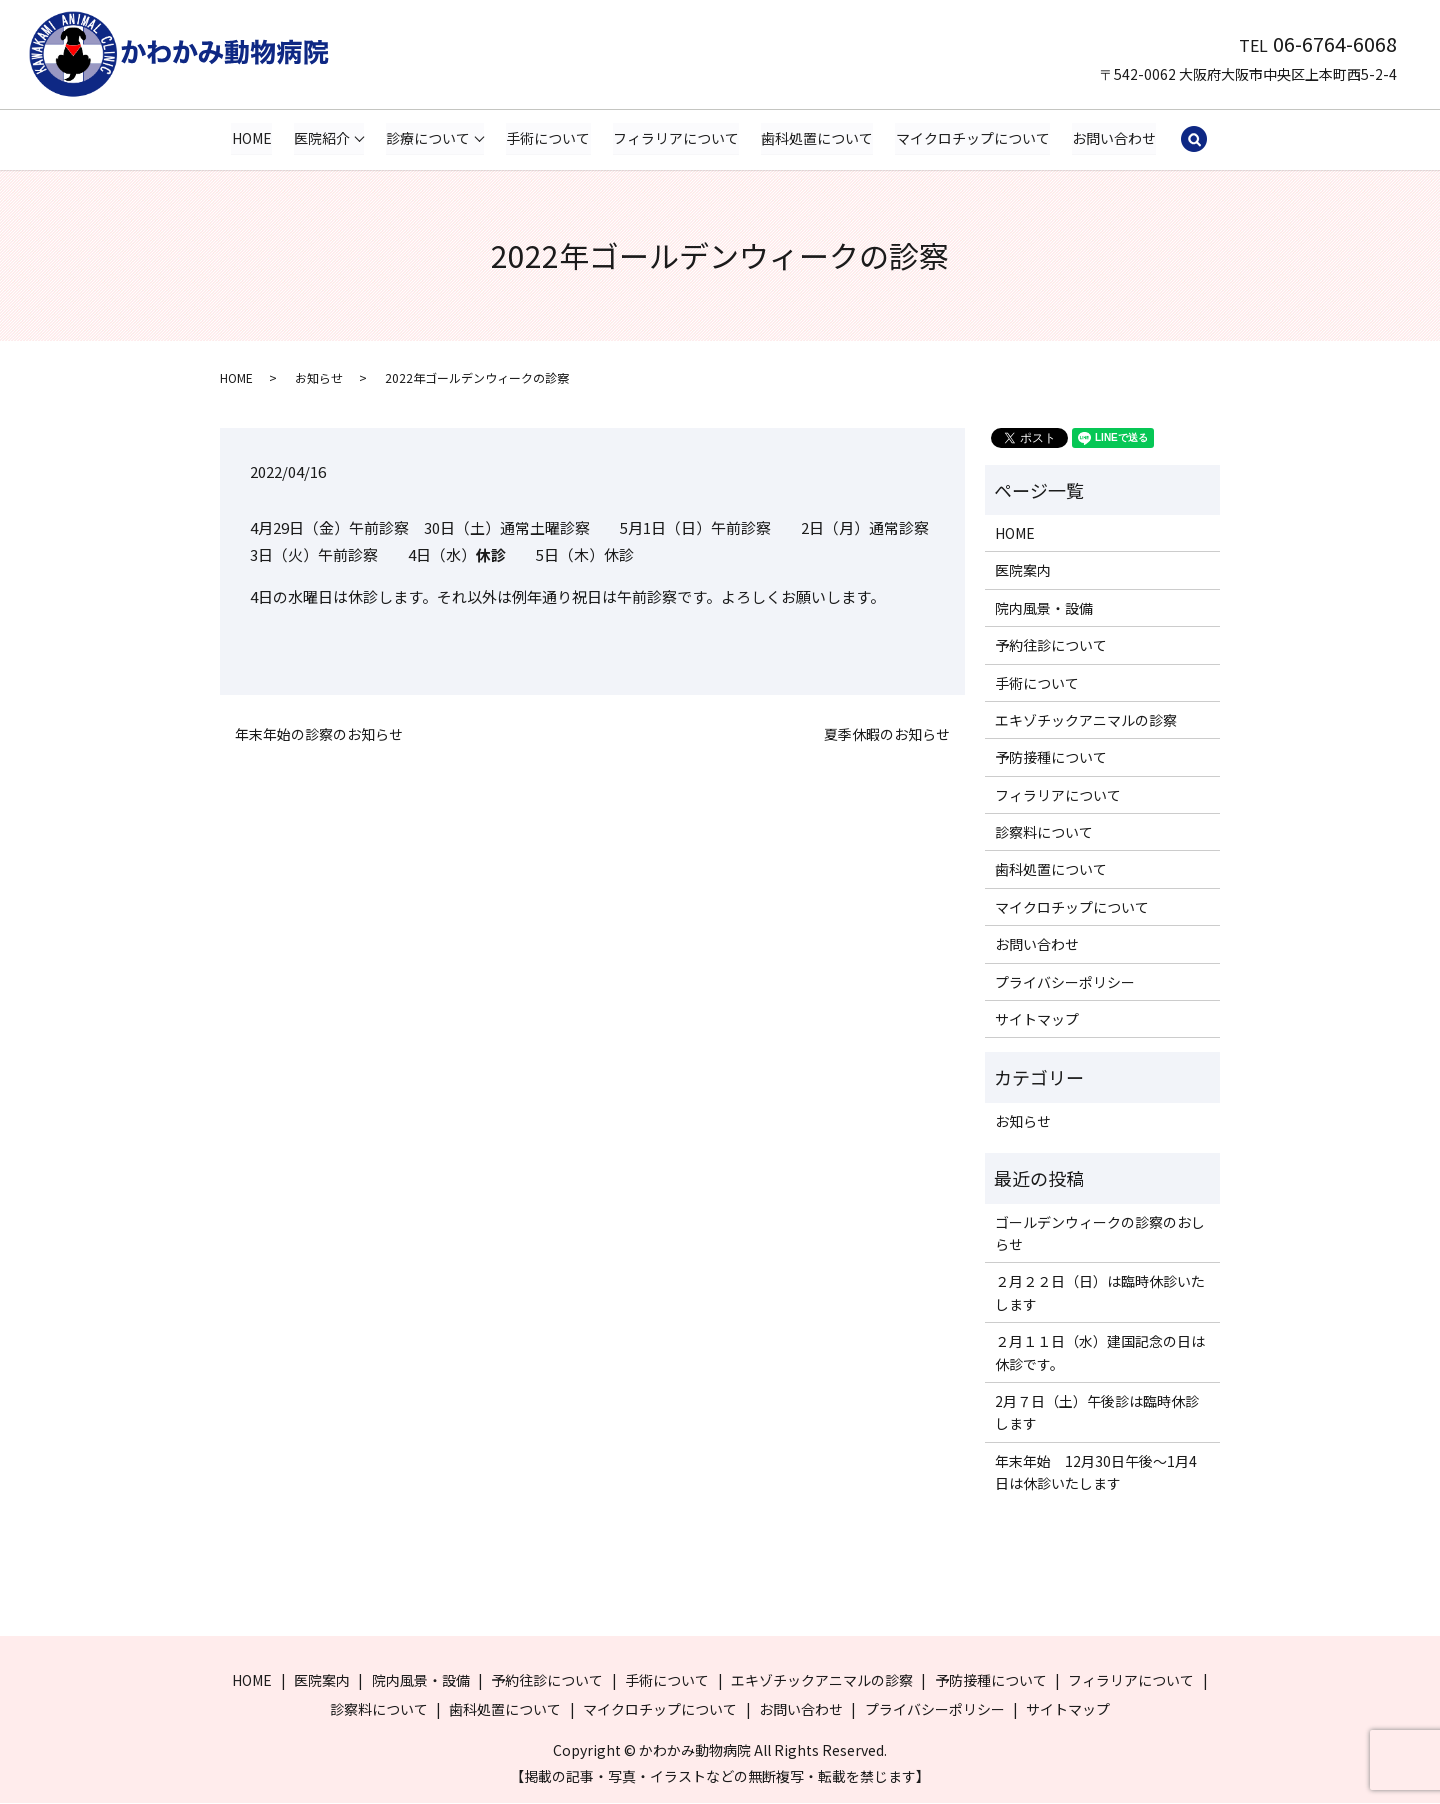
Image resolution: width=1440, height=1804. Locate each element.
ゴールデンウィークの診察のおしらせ (1100, 1233)
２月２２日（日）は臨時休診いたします (1100, 1293)
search (1194, 140)
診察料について (1044, 833)
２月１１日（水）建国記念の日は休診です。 (1100, 1353)
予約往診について (1051, 646)
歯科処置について (817, 138)
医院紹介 (322, 138)
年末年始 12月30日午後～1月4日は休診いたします (1096, 1473)
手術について (549, 138)
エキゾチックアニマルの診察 (1086, 721)
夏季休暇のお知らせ (887, 735)
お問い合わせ (1114, 138)
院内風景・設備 (1044, 609)
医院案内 (1023, 571)
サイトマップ (1037, 1020)
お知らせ (319, 378)
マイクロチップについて (973, 138)
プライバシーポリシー (1065, 982)
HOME (252, 138)
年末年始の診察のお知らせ (319, 735)
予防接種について (1051, 758)
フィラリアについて (676, 138)
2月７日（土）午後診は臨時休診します (1097, 1413)
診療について (428, 138)
